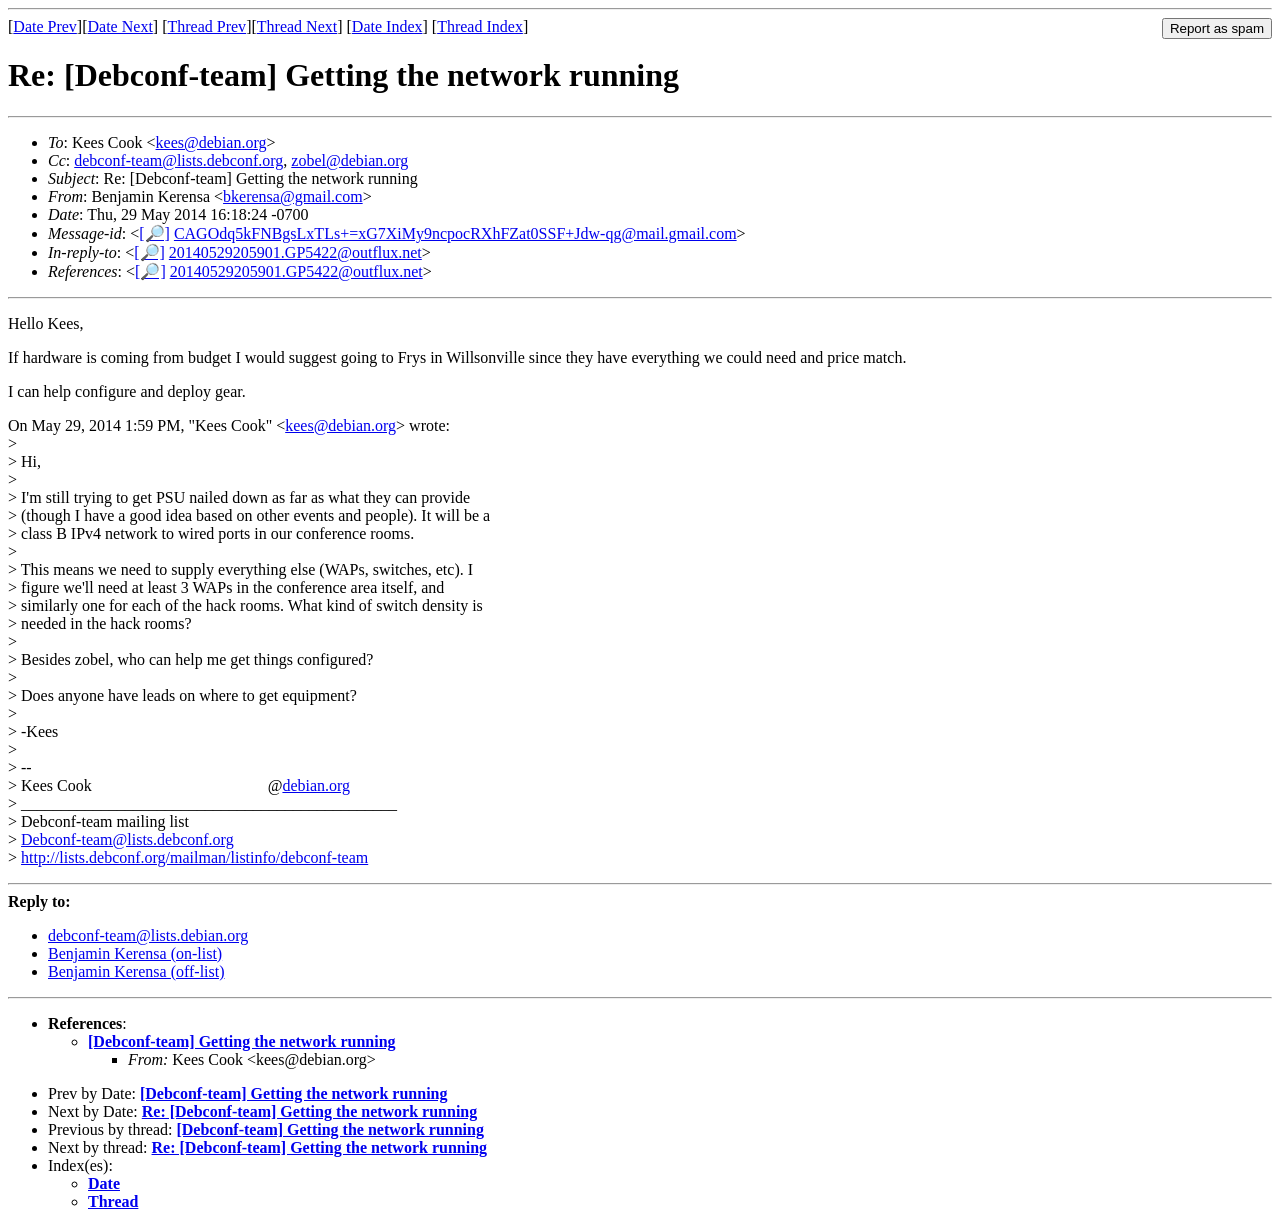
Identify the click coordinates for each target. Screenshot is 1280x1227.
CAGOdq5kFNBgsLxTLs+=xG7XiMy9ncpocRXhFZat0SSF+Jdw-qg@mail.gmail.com (455, 233)
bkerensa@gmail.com (293, 196)
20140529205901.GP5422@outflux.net (295, 252)
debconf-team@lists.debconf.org (178, 160)
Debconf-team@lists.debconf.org (127, 839)
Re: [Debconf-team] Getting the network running (310, 1111)
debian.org (316, 785)
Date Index (387, 26)
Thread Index (480, 26)
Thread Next (297, 26)
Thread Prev (206, 26)
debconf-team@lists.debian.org (148, 935)
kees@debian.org (211, 142)
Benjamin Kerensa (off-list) (136, 971)
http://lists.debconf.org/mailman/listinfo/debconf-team (194, 857)
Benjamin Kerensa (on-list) (135, 953)
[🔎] (154, 233)
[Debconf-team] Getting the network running (242, 1041)
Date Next (120, 26)
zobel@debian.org (349, 160)
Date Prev (45, 26)
